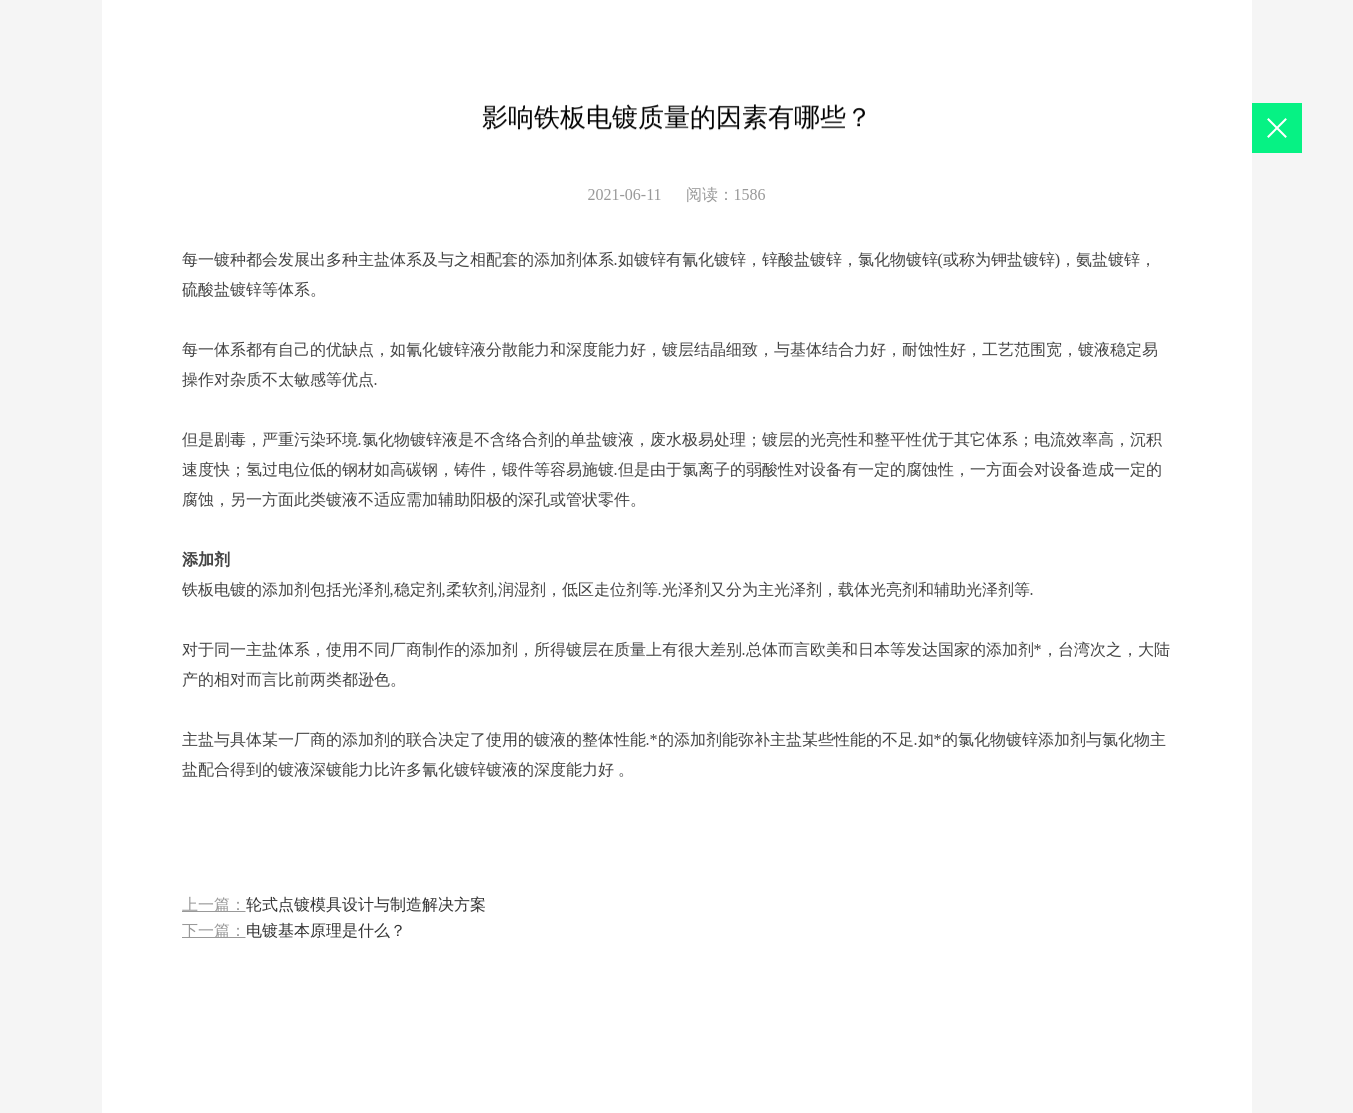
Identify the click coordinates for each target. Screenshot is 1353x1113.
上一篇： (334, 905)
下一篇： (294, 931)
